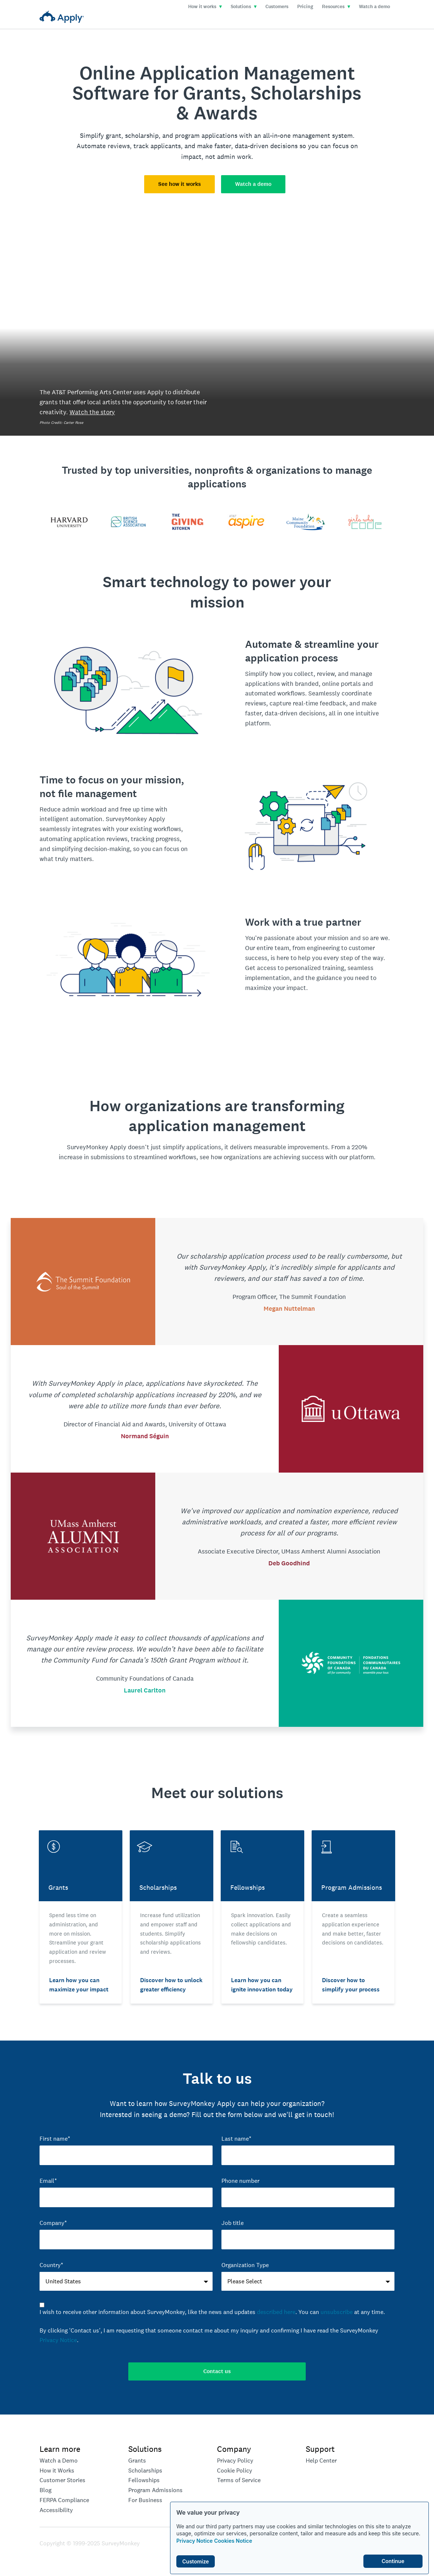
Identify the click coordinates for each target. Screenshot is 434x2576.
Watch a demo (374, 6)
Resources (336, 7)
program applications (206, 135)
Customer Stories (62, 2480)
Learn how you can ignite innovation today (262, 1984)
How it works (205, 7)
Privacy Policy (235, 2460)
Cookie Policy (234, 2470)
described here (276, 2312)
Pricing (305, 6)
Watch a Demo (59, 2460)
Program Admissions (155, 2490)
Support (320, 2449)
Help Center (321, 2460)
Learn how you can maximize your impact (78, 1984)
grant (113, 135)
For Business (145, 2500)
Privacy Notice (194, 2541)
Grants (137, 2460)
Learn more (60, 2449)
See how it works (179, 184)
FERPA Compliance (64, 2500)
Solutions (244, 7)
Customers (276, 6)
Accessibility (56, 2510)
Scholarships (145, 2470)
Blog (45, 2490)
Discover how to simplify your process (351, 1984)
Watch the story (92, 412)
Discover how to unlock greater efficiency (171, 1984)
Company (234, 2449)
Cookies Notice (233, 2541)
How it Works (57, 2470)
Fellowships (144, 2480)
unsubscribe (337, 2312)
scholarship (142, 135)
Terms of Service (239, 2480)
